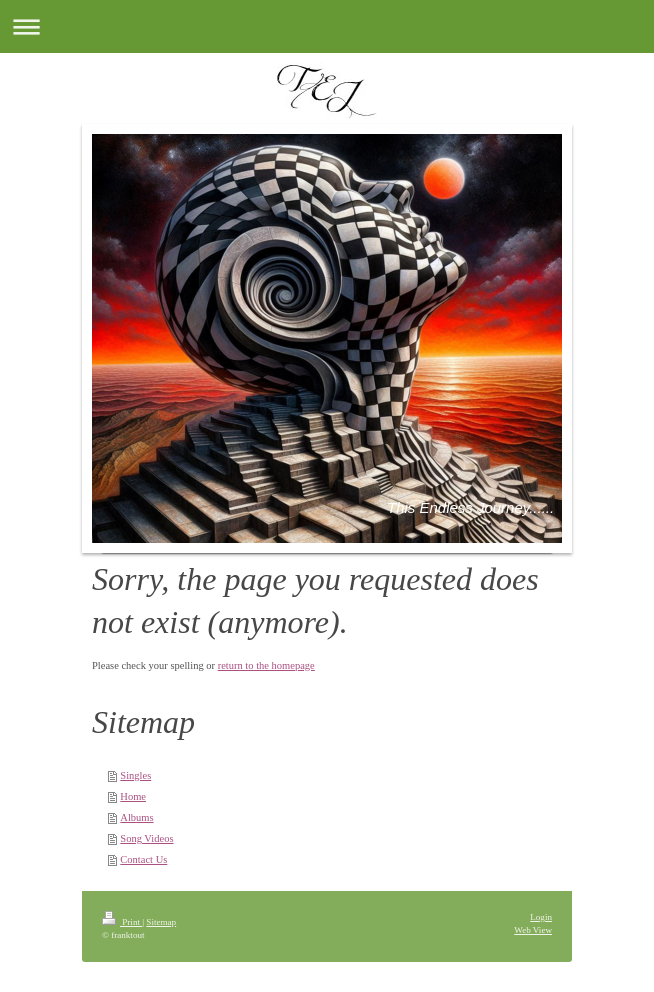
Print (122, 922)
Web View (533, 930)
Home (133, 796)
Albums (136, 817)
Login (541, 917)
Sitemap (161, 922)
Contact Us (143, 859)
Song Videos (146, 838)
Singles (135, 775)
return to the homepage (266, 665)
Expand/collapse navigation (327, 26)
